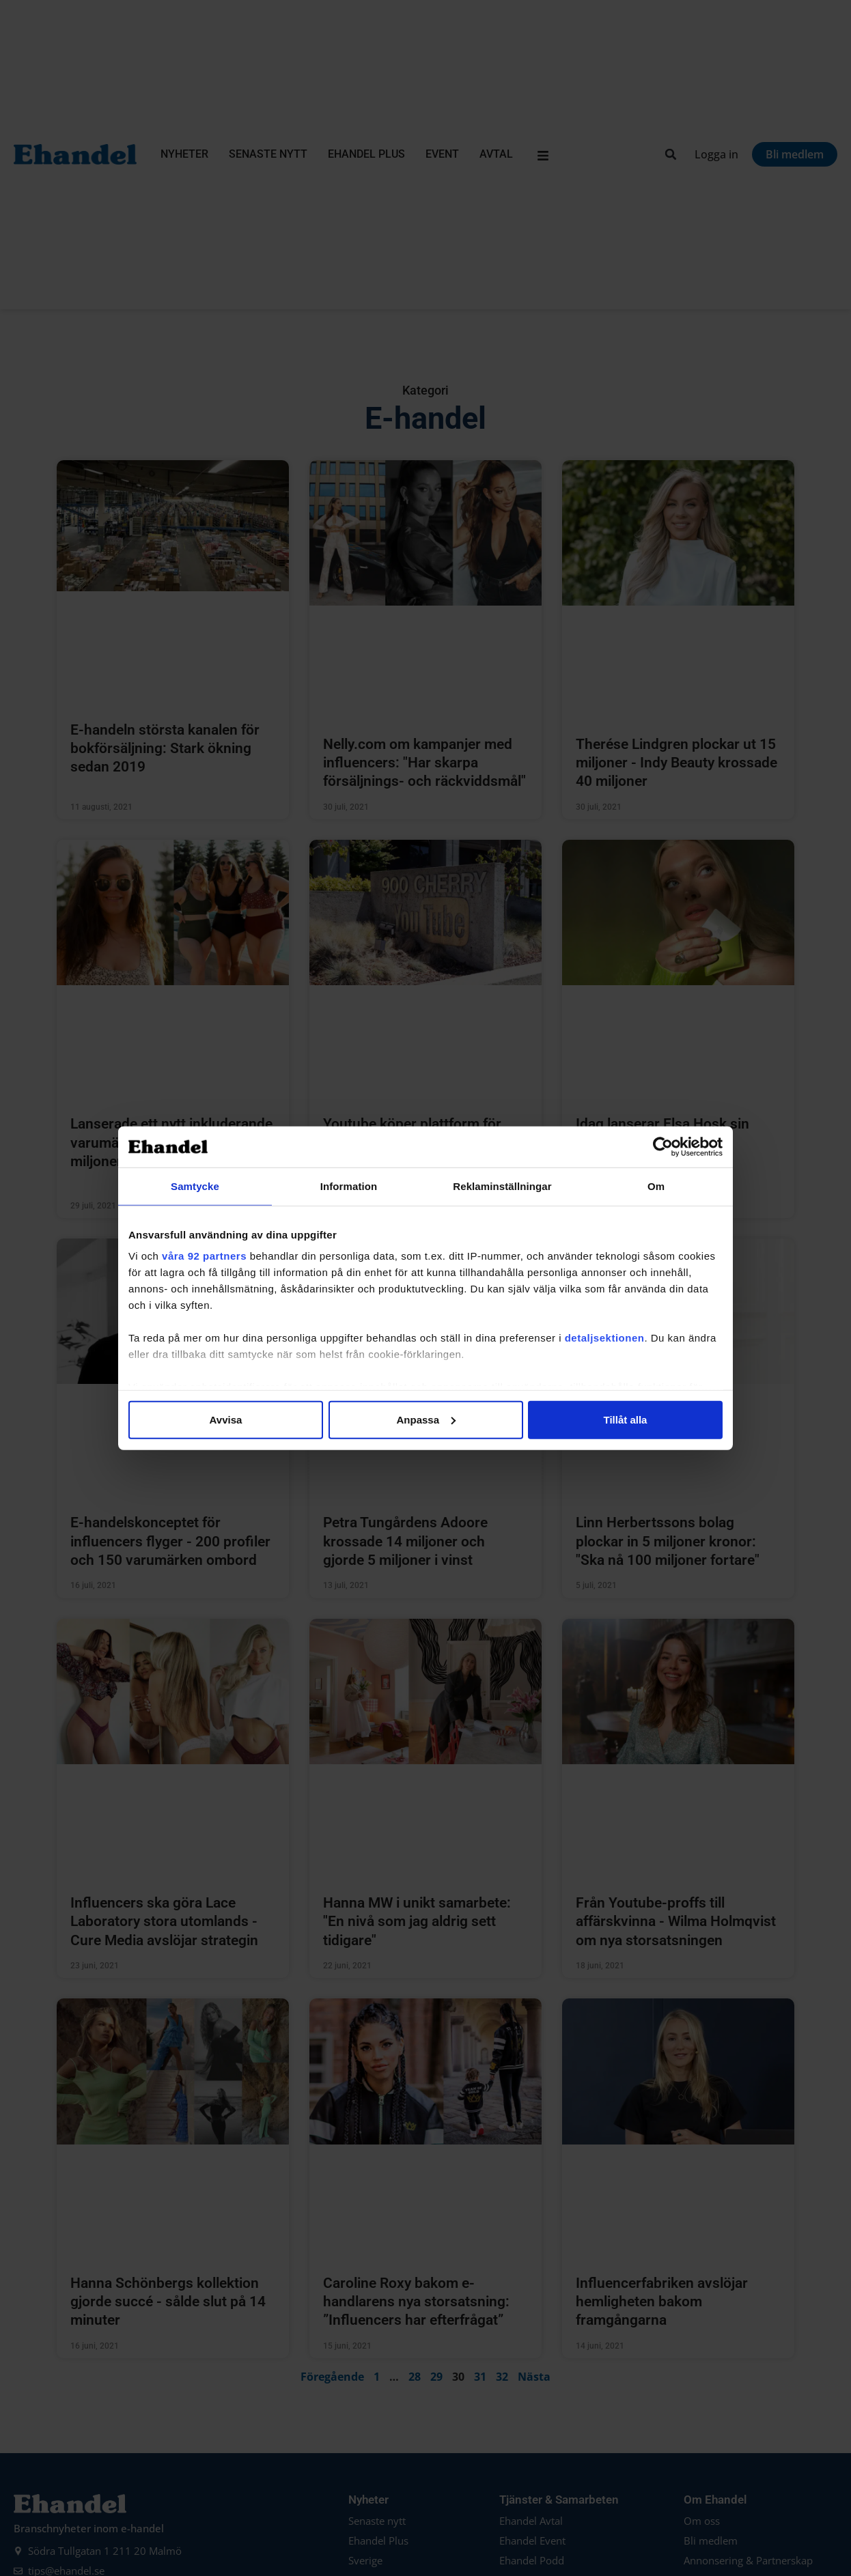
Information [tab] (349, 1185)
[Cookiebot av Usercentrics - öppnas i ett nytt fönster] (663, 1146)
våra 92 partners (204, 1256)
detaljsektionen (605, 1338)
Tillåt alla (625, 1419)
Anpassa (426, 1419)
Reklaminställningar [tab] (502, 1185)
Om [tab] (656, 1185)
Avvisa (226, 1419)
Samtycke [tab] (195, 1185)
